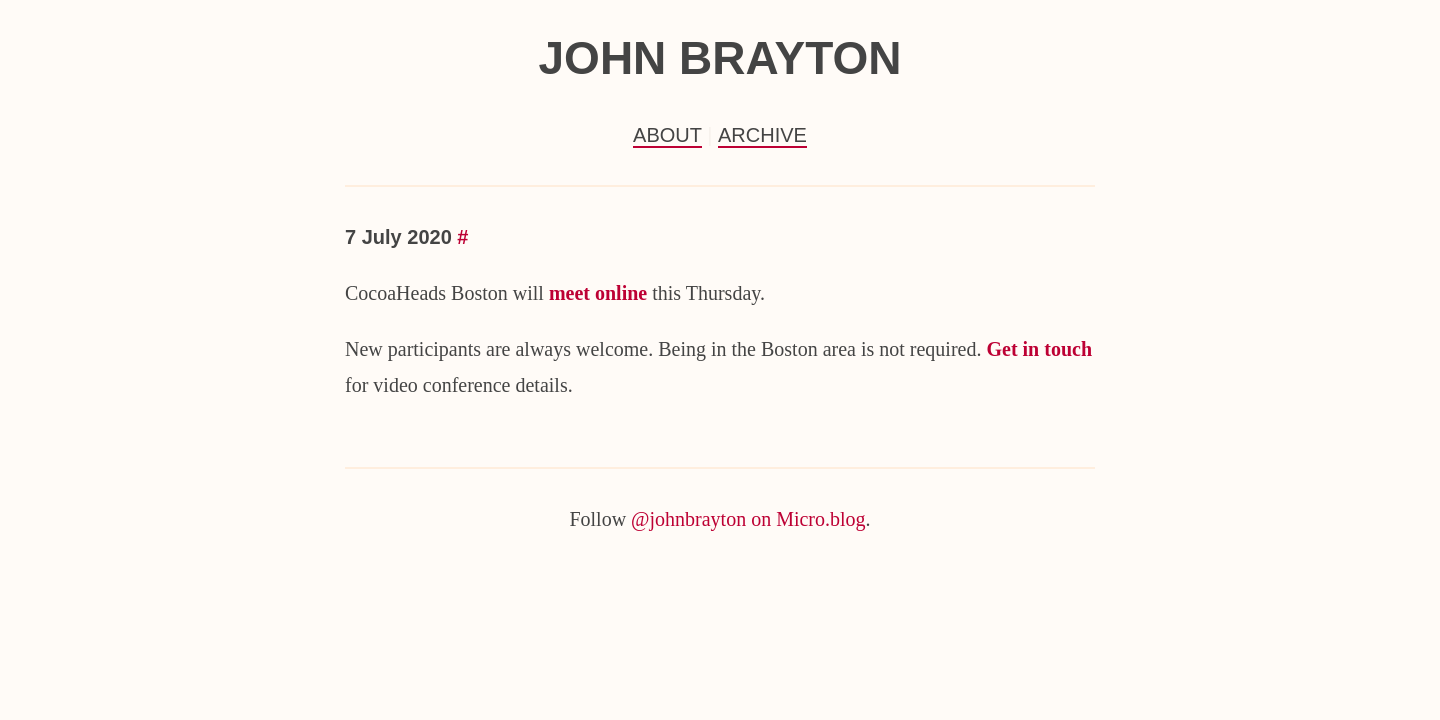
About (667, 135)
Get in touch (1039, 349)
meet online (598, 293)
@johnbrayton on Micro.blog (748, 519)
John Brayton (720, 58)
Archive (762, 135)
